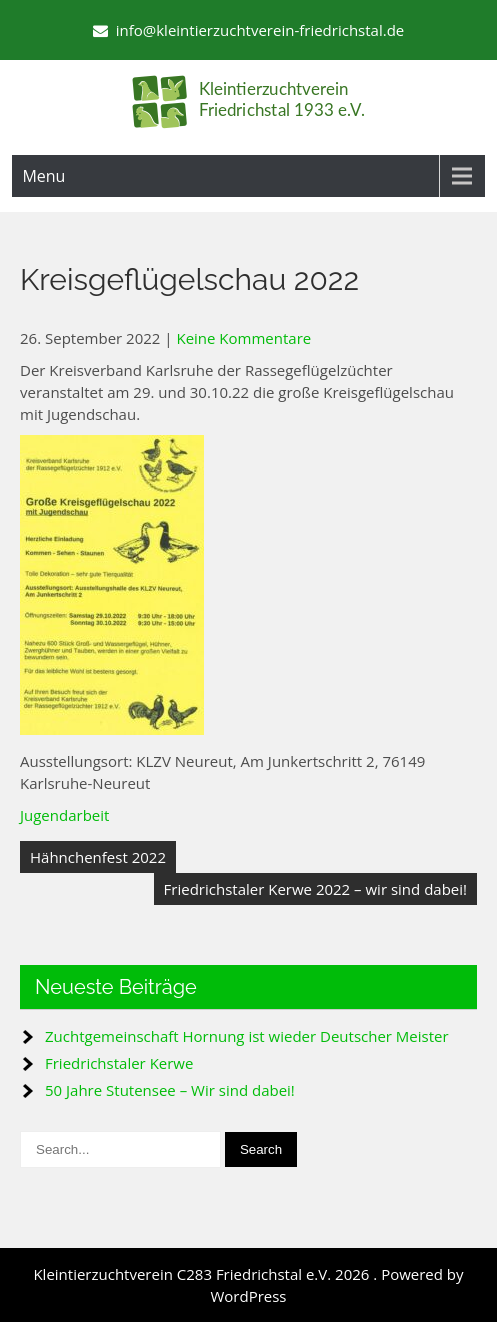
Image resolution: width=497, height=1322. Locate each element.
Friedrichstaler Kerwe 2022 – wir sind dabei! (315, 889)
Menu (43, 176)
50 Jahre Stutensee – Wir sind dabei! (170, 1090)
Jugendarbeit (64, 815)
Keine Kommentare (243, 338)
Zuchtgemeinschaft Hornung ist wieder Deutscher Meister (247, 1036)
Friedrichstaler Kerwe (119, 1063)
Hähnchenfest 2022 (98, 857)
